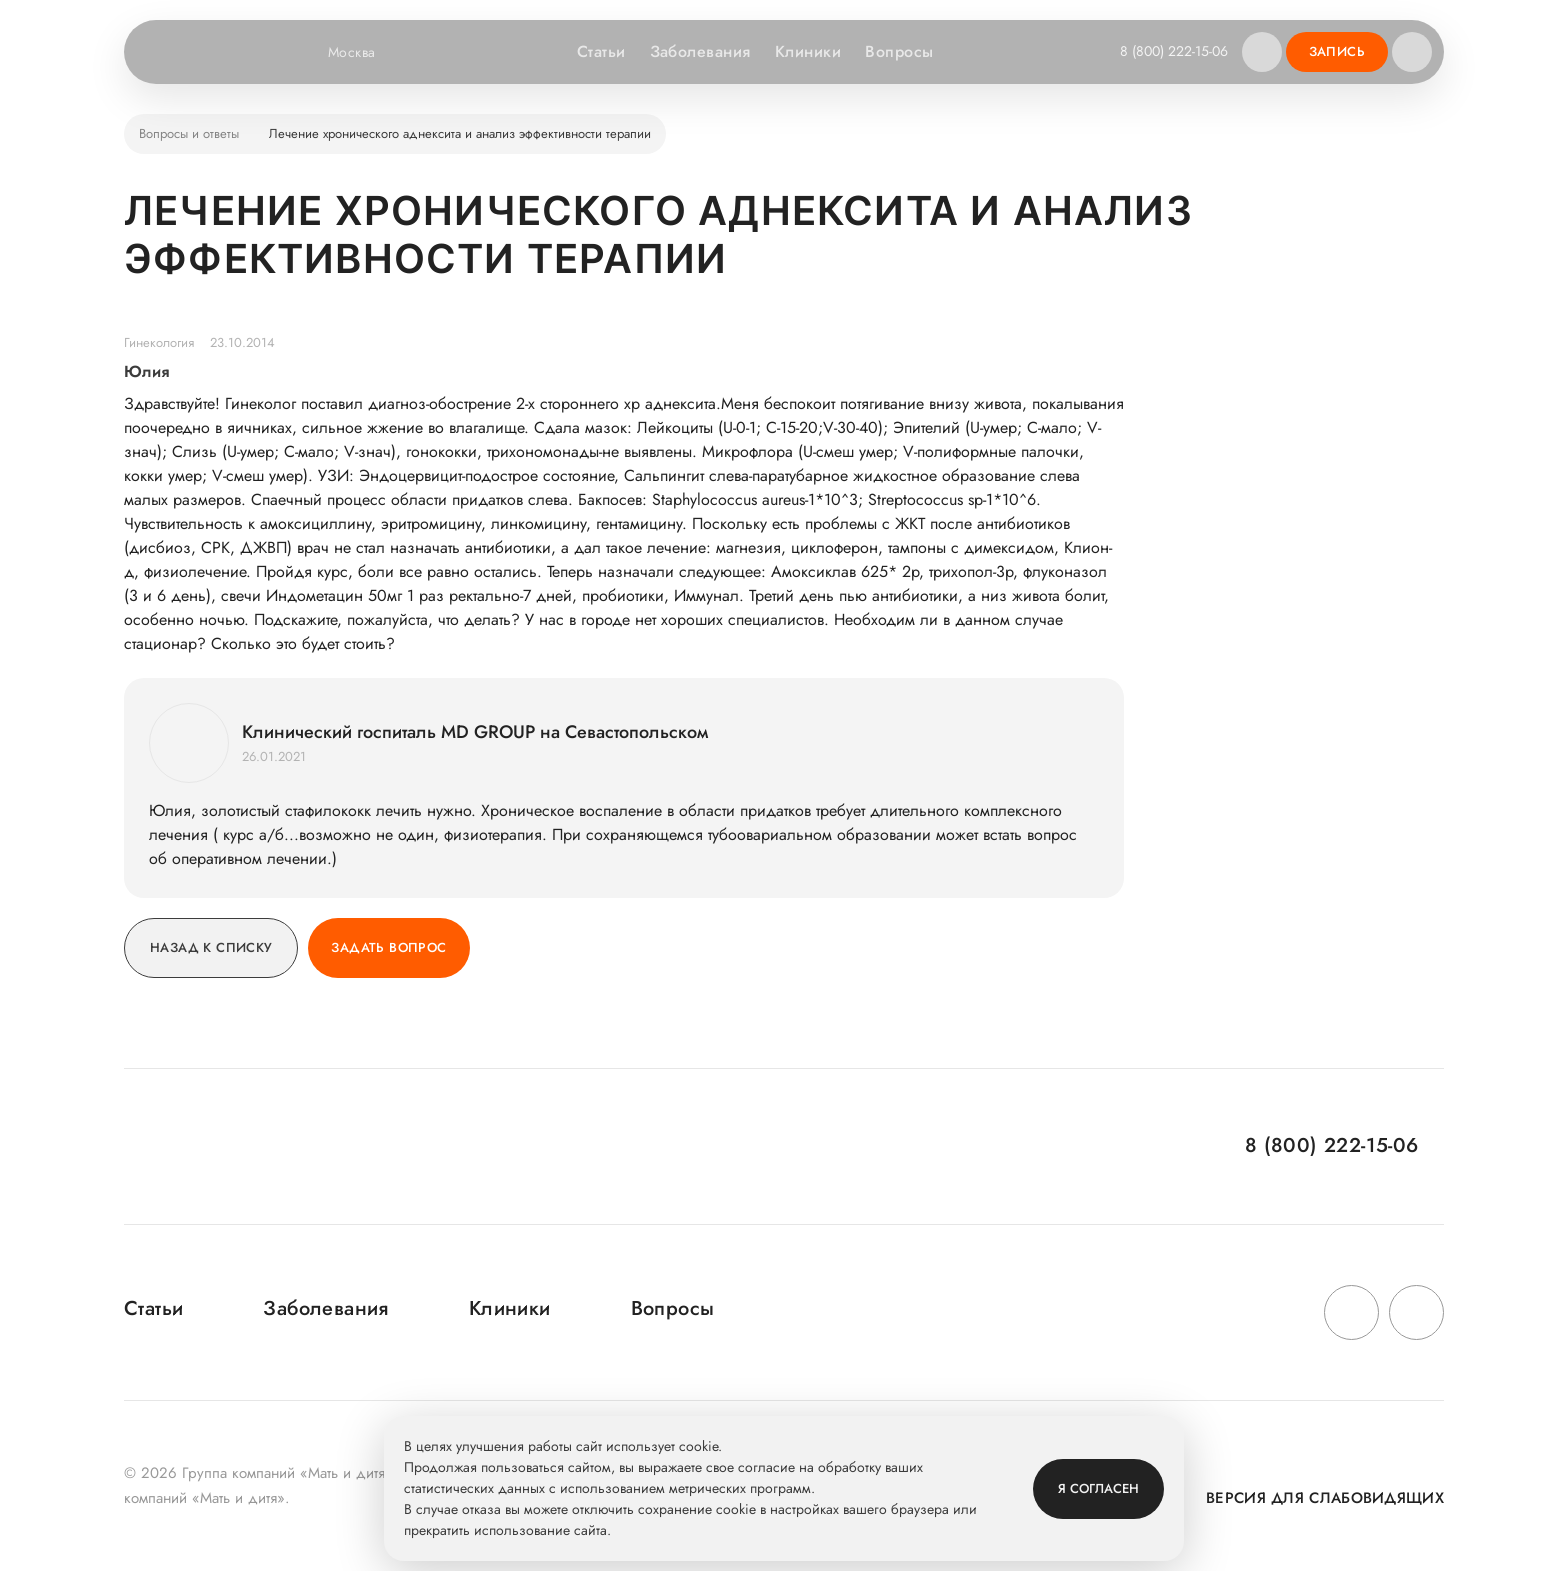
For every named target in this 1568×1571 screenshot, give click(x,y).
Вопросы (899, 51)
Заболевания (700, 51)
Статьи (601, 51)
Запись (1337, 51)
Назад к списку (211, 947)
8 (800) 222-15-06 (1174, 51)
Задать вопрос (388, 947)
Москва (364, 52)
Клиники (808, 51)
